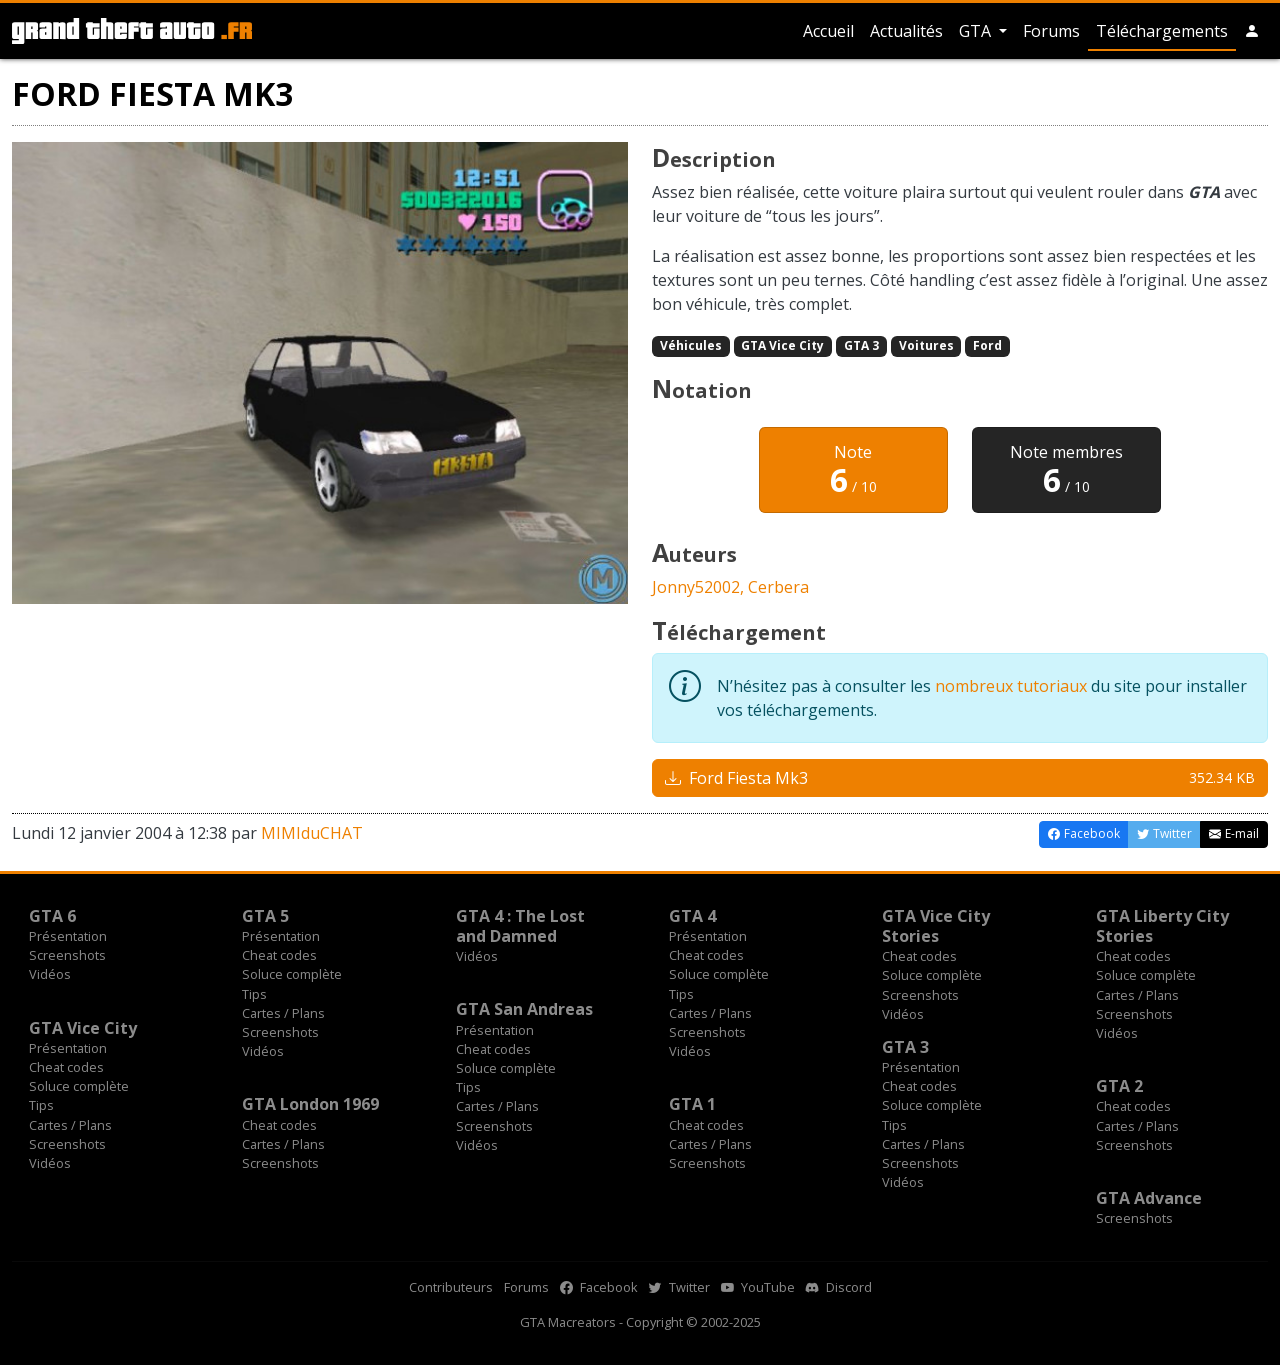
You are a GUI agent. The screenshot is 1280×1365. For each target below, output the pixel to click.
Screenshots (67, 955)
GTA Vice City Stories (936, 926)
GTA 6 (52, 916)
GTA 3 (861, 345)
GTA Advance (1149, 1198)
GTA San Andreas (524, 1009)
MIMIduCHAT (312, 833)
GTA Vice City (782, 345)
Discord (839, 1287)
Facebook (599, 1287)
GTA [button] (977, 31)
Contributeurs (451, 1287)
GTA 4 (692, 916)
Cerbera (778, 587)
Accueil (828, 31)
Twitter (679, 1287)
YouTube (758, 1287)
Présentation (68, 936)
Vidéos (50, 974)
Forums (1051, 31)
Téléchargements (1162, 31)
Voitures (926, 345)
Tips (254, 994)
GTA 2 (1119, 1086)
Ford (987, 345)
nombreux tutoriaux (1011, 686)
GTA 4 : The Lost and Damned (520, 926)
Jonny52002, (700, 587)
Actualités (906, 31)
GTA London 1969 (310, 1104)
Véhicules (691, 345)
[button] (1252, 31)
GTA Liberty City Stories (1162, 926)
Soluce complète (292, 974)
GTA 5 (265, 916)
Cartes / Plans (283, 1013)
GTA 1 (692, 1104)
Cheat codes (279, 955)
